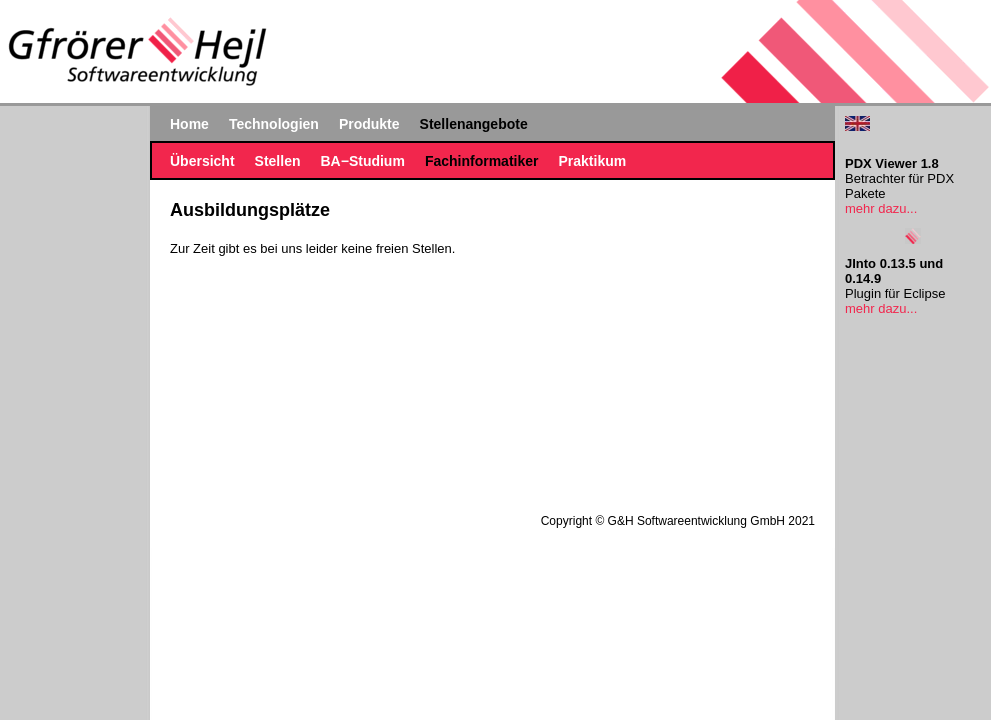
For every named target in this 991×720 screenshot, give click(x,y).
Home (189, 124)
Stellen (278, 161)
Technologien (274, 124)
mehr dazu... (881, 208)
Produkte (369, 124)
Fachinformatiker (482, 161)
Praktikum (592, 161)
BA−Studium (362, 161)
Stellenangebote (474, 124)
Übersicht (202, 161)
